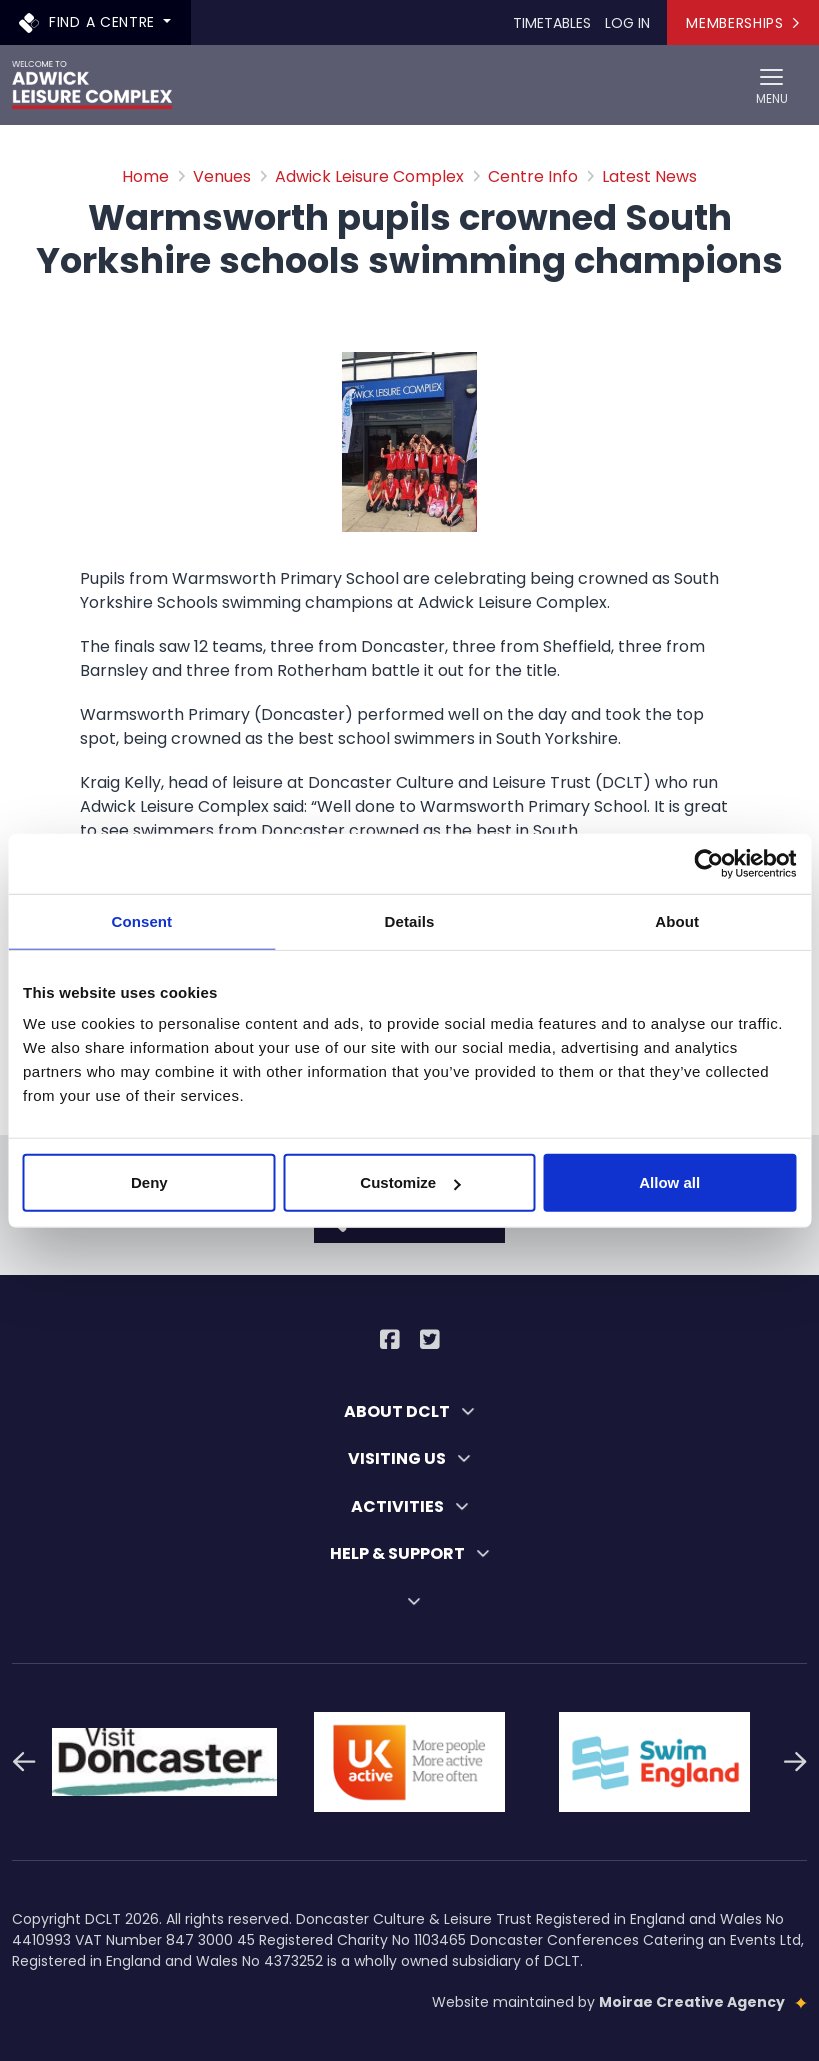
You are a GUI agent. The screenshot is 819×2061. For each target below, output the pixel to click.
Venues (222, 176)
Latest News (649, 176)
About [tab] (677, 920)
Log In (627, 23)
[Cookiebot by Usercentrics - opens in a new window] (708, 863)
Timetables (552, 23)
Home (145, 176)
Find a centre (89, 21)
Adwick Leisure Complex (369, 176)
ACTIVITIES (410, 1506)
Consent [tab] (141, 920)
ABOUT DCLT (409, 1411)
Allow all (669, 1182)
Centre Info (533, 176)
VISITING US (409, 1458)
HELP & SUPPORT (410, 1553)
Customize (410, 1182)
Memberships (742, 23)
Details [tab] (410, 920)
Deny (149, 1182)
